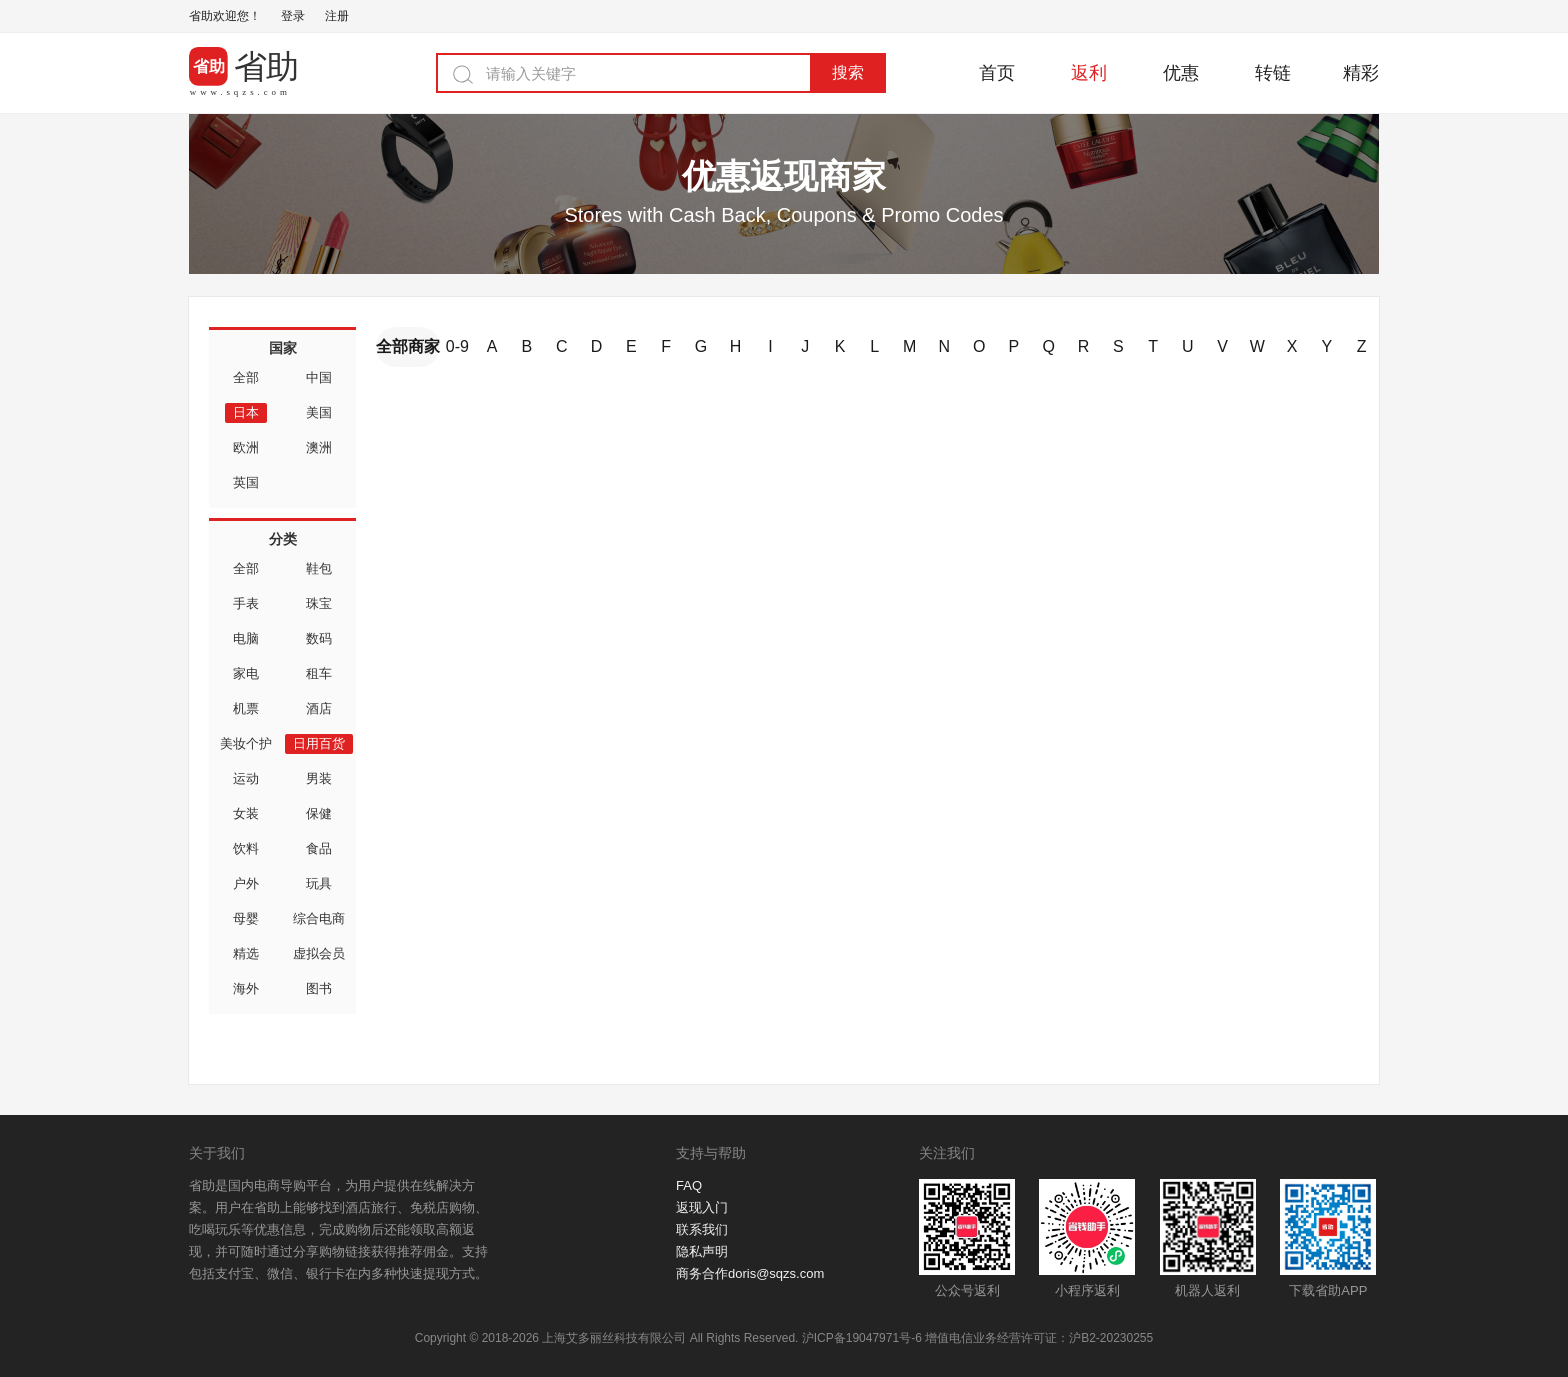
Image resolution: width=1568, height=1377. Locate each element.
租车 (319, 673)
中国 (319, 377)
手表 (246, 603)
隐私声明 (702, 1251)
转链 (1273, 73)
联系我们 (702, 1229)
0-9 (457, 346)
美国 (319, 412)
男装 (319, 778)
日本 (246, 412)
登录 (293, 16)
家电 (246, 673)
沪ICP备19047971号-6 (862, 1338)
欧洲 (246, 447)
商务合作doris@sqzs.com (750, 1273)
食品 (319, 848)
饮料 (246, 848)
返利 (1089, 73)
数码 (319, 638)
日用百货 (319, 743)
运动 (246, 778)
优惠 (1181, 73)
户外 (246, 883)
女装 (246, 813)
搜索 (848, 72)
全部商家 (408, 346)
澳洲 (319, 447)
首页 (997, 73)
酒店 (319, 708)
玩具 (319, 883)
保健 (319, 813)
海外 (246, 988)
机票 (246, 708)
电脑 (246, 638)
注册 (337, 16)
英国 (246, 482)
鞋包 (319, 568)
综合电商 (319, 918)
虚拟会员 (319, 953)
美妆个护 (246, 743)
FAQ (689, 1185)
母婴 (246, 918)
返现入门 (702, 1207)
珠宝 (319, 603)
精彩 (1361, 73)
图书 (319, 988)
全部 (246, 377)
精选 (246, 953)
